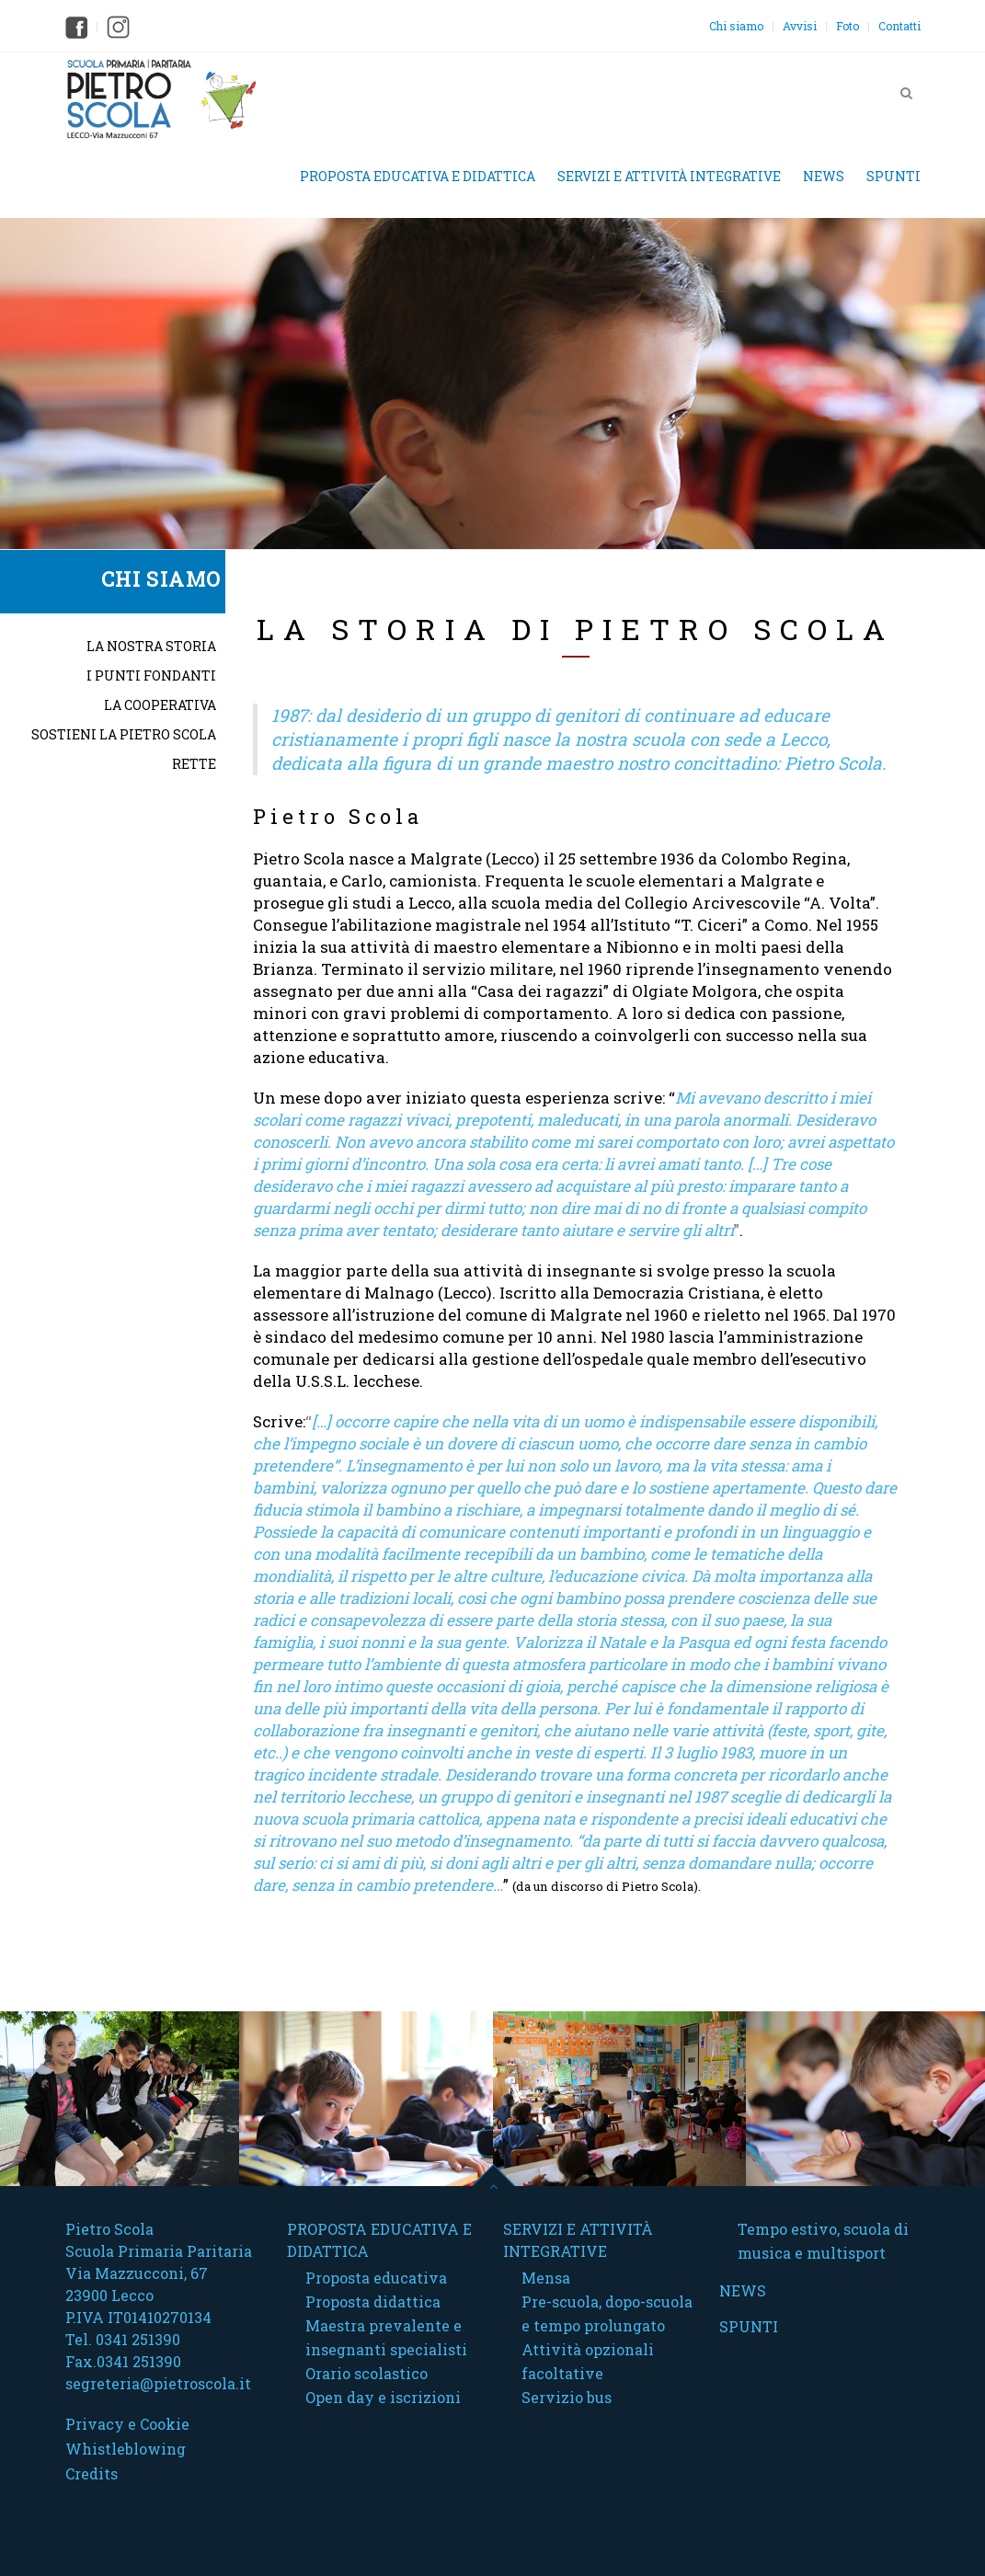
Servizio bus (566, 2397)
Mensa (545, 2277)
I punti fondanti (151, 675)
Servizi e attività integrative (669, 176)
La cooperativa (160, 705)
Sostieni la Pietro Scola (123, 734)
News (823, 176)
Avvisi (800, 25)
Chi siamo (736, 25)
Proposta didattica (373, 2301)
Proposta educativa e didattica (417, 176)
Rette (194, 764)
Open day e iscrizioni (383, 2397)
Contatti (899, 25)
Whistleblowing (125, 2448)
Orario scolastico (366, 2373)
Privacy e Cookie (127, 2423)
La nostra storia (151, 646)
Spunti (893, 176)
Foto (847, 25)
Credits (91, 2473)
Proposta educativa (376, 2277)
